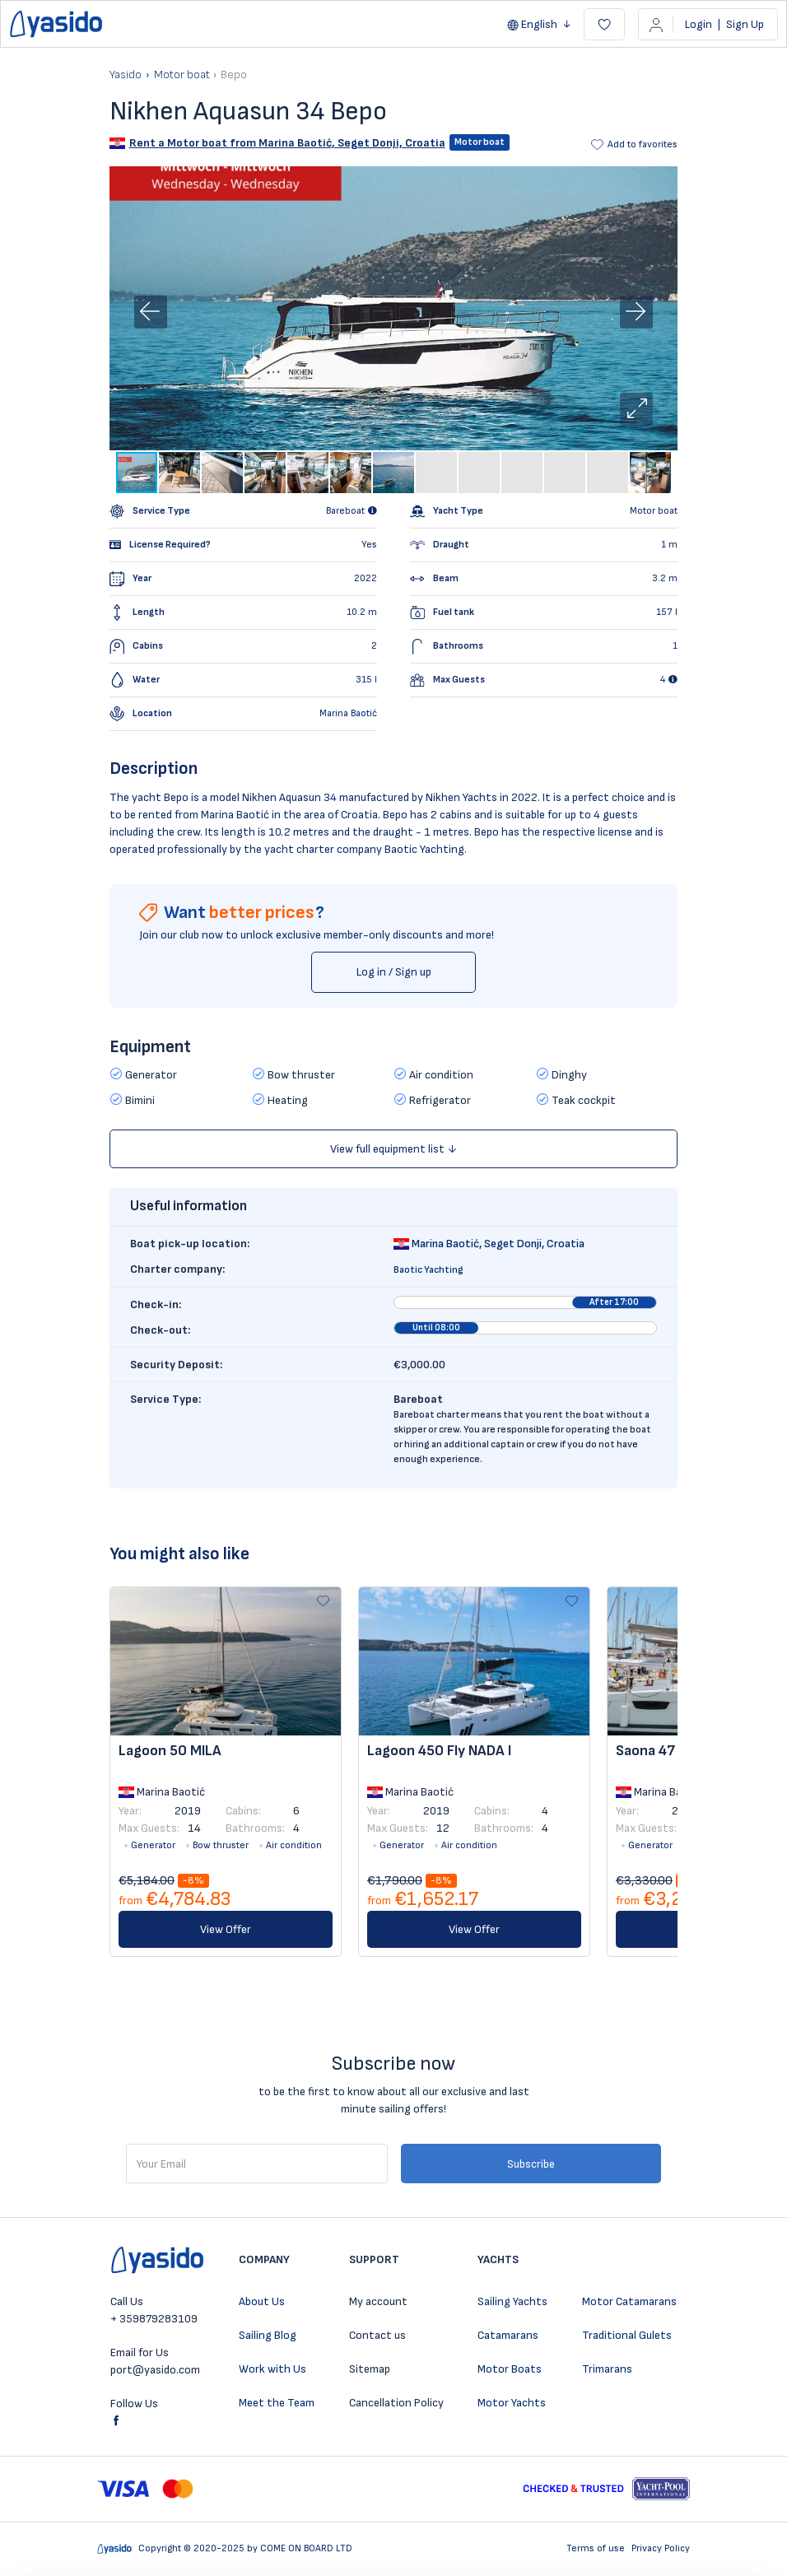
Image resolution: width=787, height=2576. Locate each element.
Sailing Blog (267, 2335)
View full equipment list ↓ (394, 1149)
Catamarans (507, 2335)
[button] (636, 409)
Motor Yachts (511, 2403)
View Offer (225, 1929)
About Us (262, 2301)
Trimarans (607, 2369)
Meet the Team (276, 2403)
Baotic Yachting (428, 1270)
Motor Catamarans (629, 2301)
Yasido (125, 75)
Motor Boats (509, 2369)
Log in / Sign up (393, 972)
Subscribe (531, 2164)
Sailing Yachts (512, 2301)
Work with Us (272, 2369)
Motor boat (182, 75)
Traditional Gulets (627, 2335)
